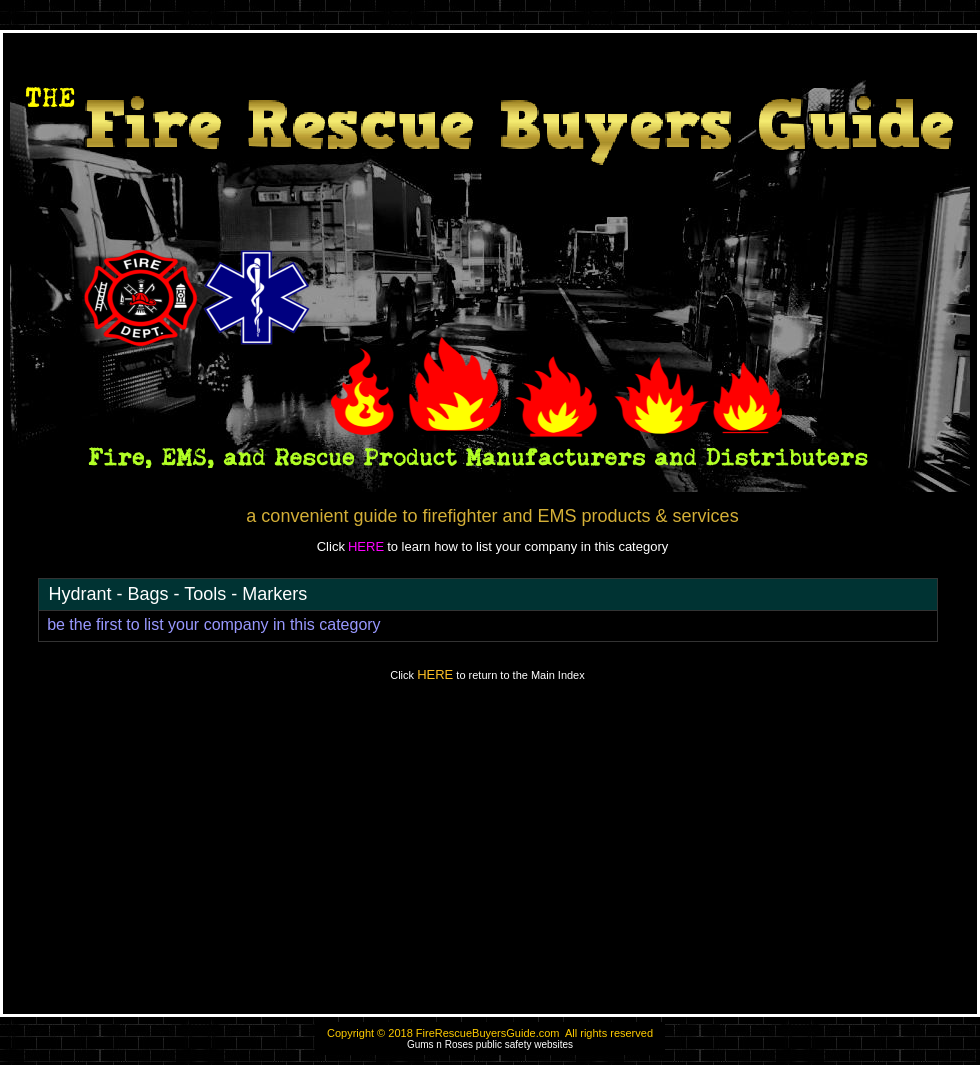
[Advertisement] (490, 857)
